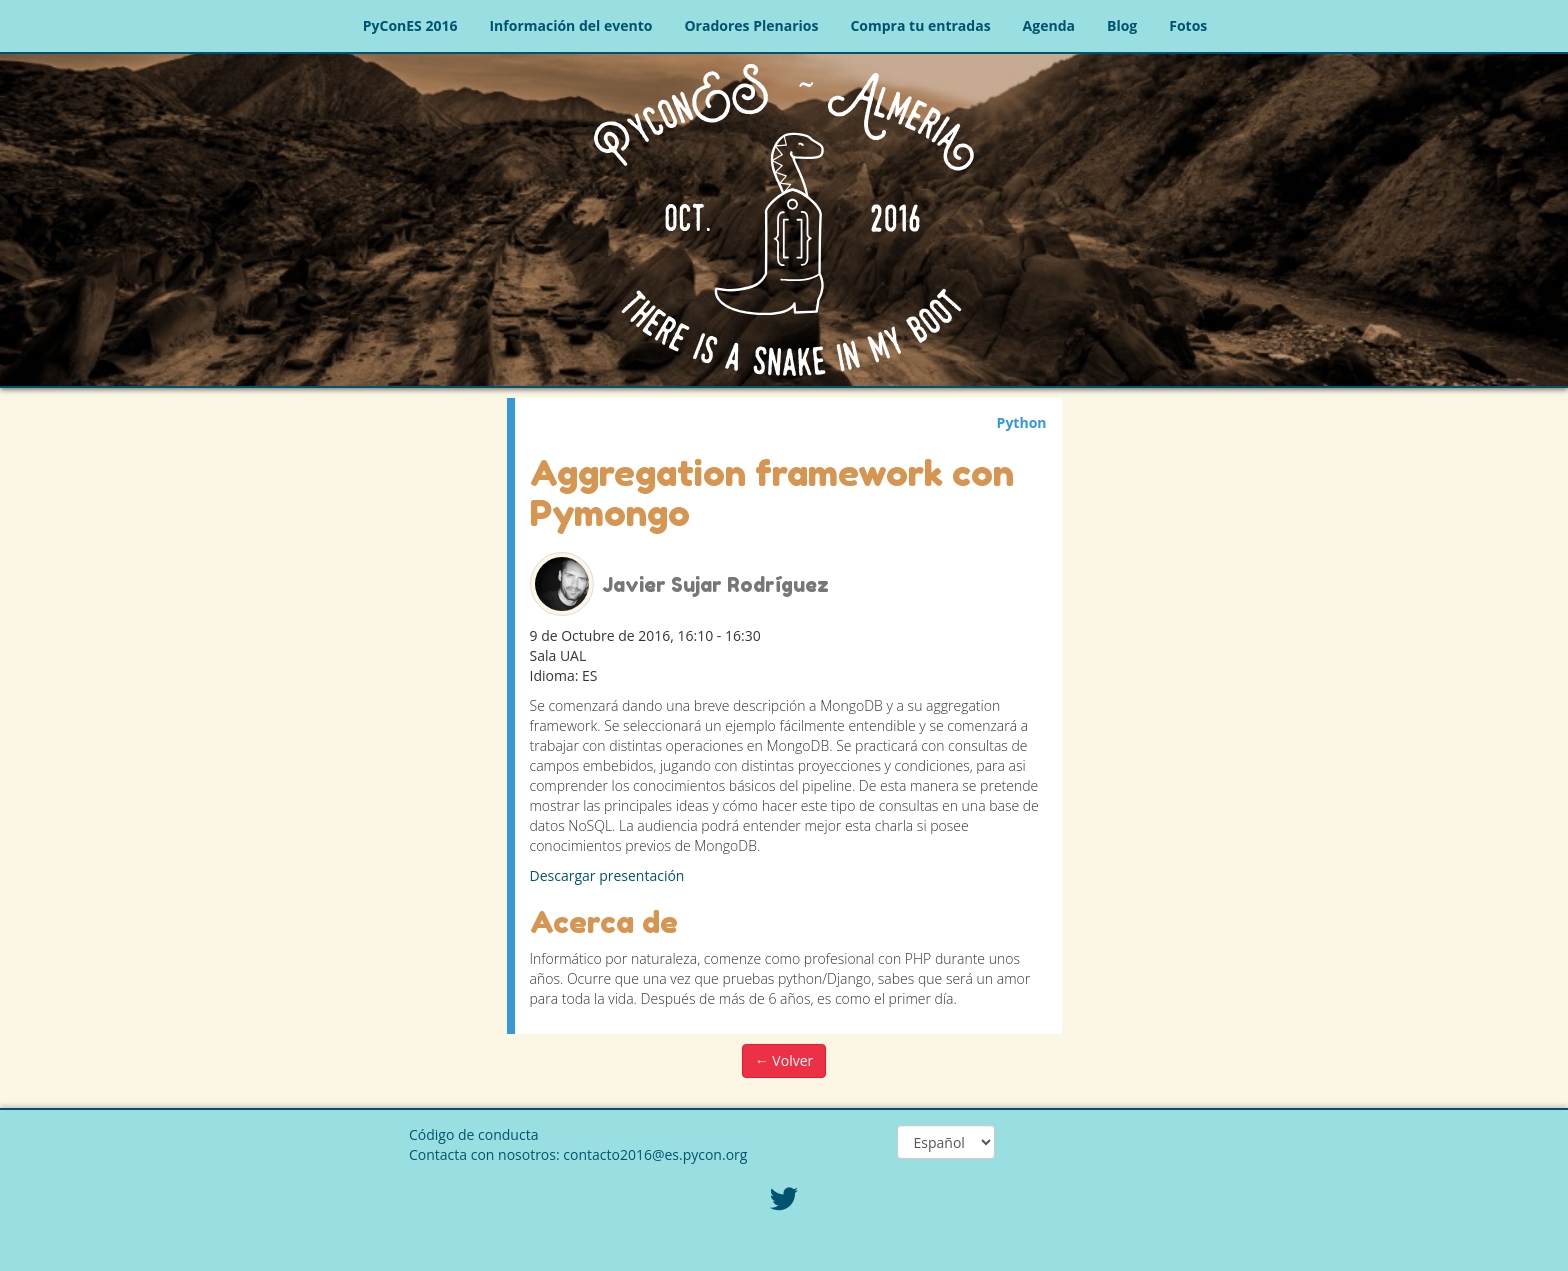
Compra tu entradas (920, 25)
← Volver (784, 1060)
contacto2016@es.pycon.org (655, 1154)
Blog (1122, 25)
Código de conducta (473, 1134)
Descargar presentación (607, 875)
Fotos (1188, 25)
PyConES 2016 (410, 25)
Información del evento (570, 25)
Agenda (1049, 25)
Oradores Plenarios (751, 25)
